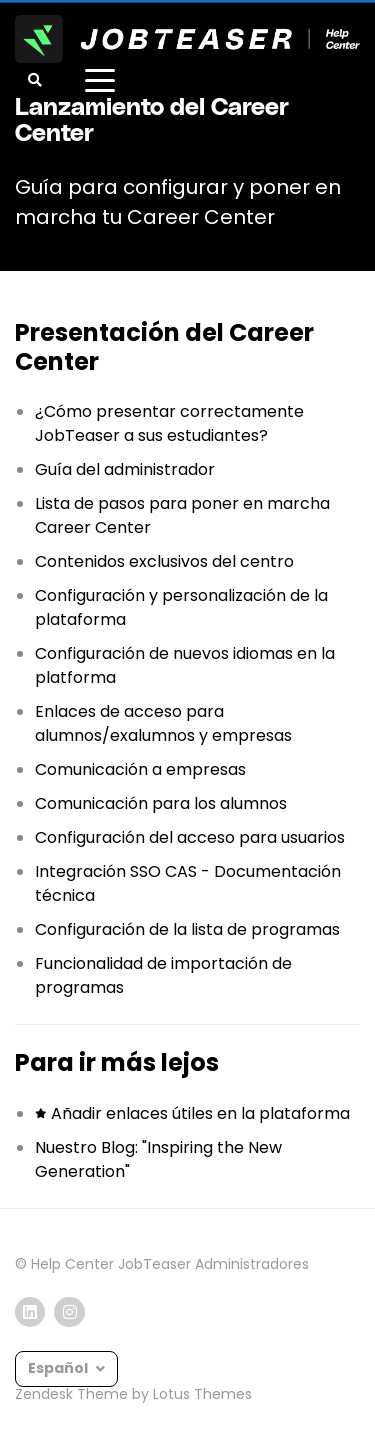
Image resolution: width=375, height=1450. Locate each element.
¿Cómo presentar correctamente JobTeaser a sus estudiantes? (169, 423)
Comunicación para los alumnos (161, 803)
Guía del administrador (125, 469)
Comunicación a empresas (140, 769)
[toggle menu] (100, 80)
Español (59, 1368)
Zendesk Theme (71, 1394)
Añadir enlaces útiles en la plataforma (200, 1113)
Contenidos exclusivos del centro (164, 561)
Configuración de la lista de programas (187, 929)
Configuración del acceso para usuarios (190, 837)
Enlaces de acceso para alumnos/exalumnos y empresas (163, 723)
